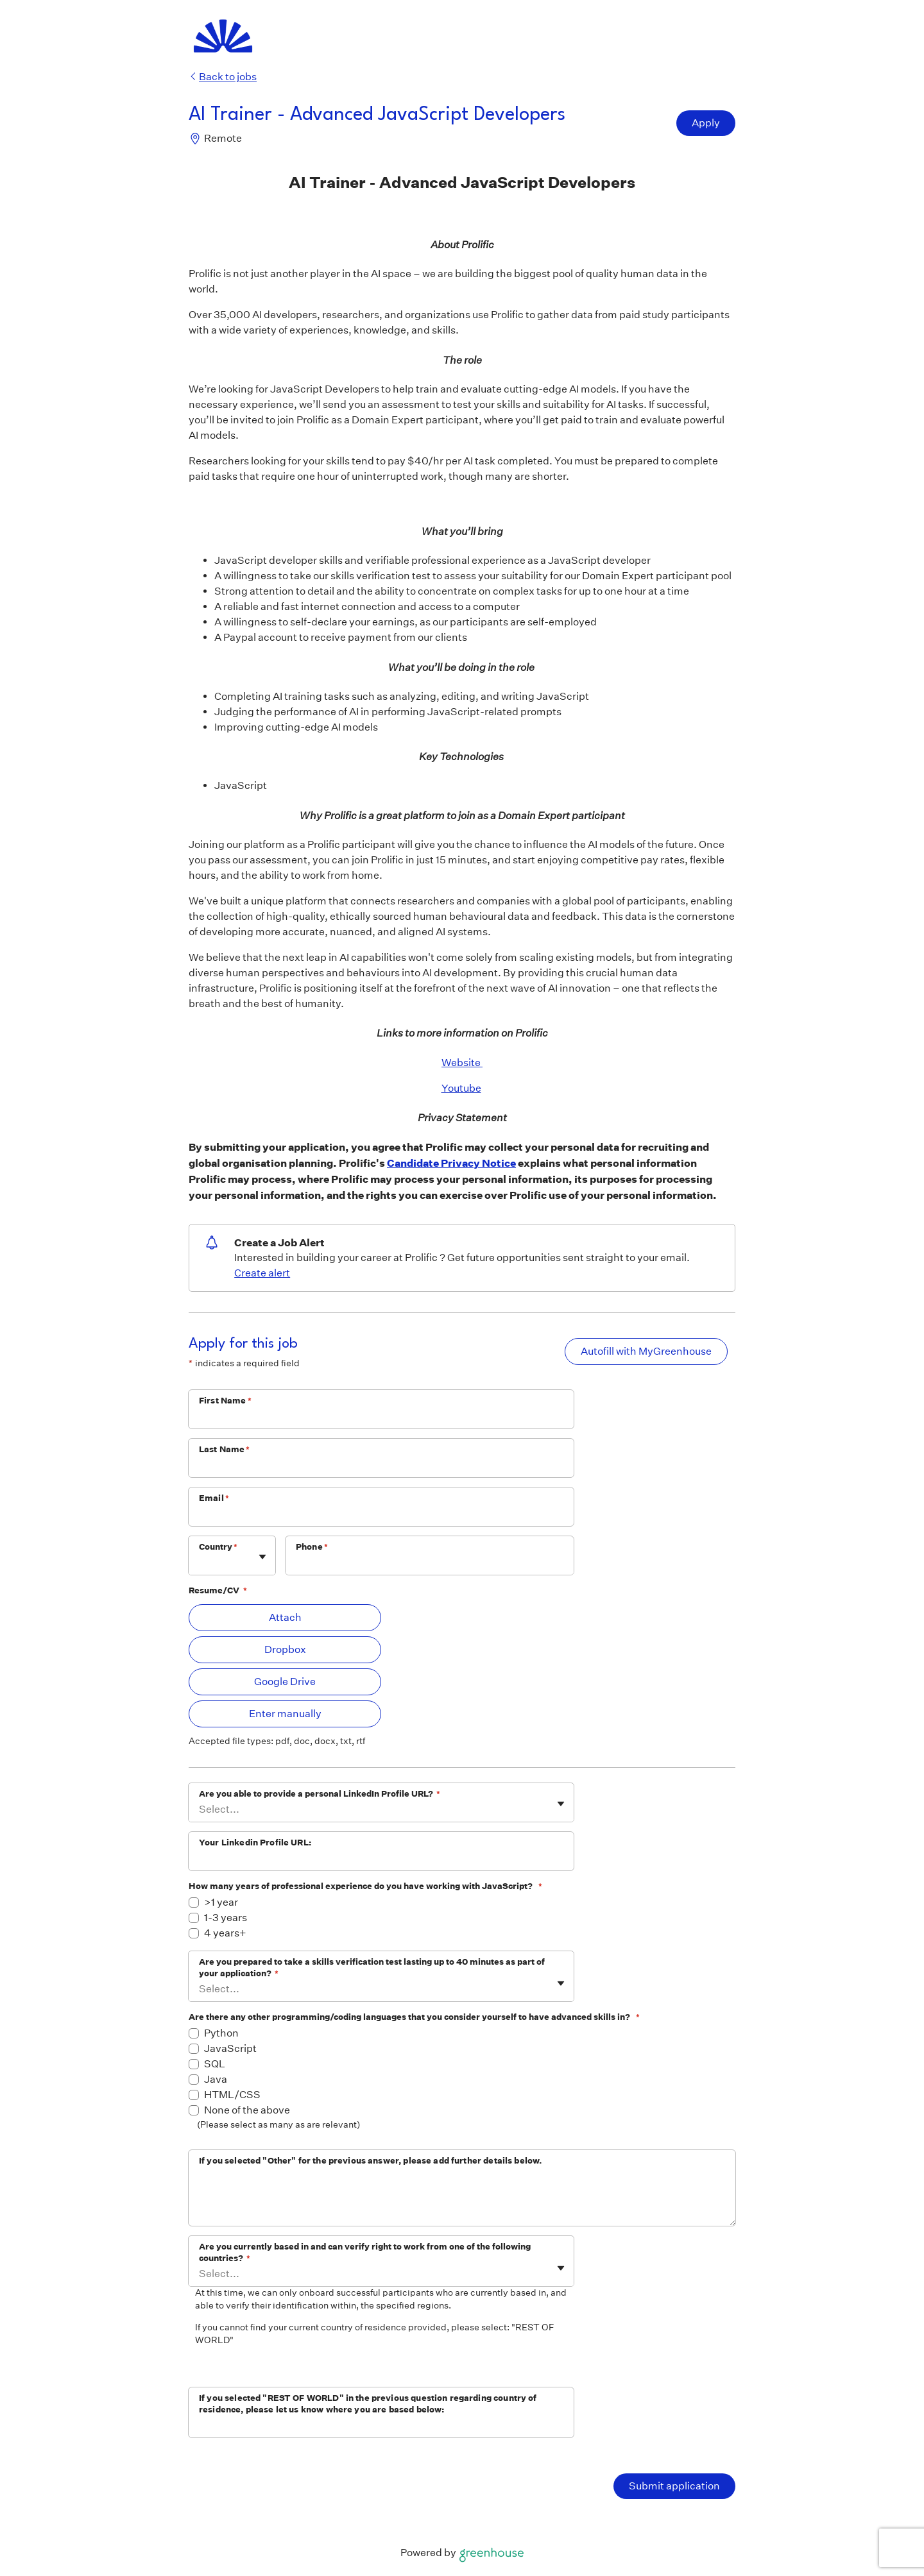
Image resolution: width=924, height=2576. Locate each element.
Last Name (224, 1449)
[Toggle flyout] (262, 1556)
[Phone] (430, 1564)
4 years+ (225, 1933)
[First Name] (381, 1417)
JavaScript (230, 2048)
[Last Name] (381, 1466)
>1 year (221, 1902)
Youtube (461, 1088)
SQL (214, 2064)
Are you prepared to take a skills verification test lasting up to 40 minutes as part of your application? (372, 1967)
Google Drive (285, 1681)
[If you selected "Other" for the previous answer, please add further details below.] (462, 2199)
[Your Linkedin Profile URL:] (381, 1859)
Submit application (674, 2486)
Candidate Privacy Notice (451, 1163)
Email (214, 1498)
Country (218, 1546)
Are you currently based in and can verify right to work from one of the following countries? (365, 2252)
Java (215, 2079)
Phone (312, 1546)
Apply (706, 123)
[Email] (381, 1515)
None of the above (247, 2110)
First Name (225, 1400)
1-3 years (225, 1917)
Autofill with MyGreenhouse (646, 1351)
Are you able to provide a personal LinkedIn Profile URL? (319, 1793)
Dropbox (285, 1649)
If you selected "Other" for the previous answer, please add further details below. (370, 2160)
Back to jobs (223, 77)
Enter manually (285, 1713)
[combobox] (200, 1562)
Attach (285, 1617)
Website (462, 1062)
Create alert (262, 1273)
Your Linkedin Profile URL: (255, 1842)
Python (221, 2033)
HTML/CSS (232, 2095)
